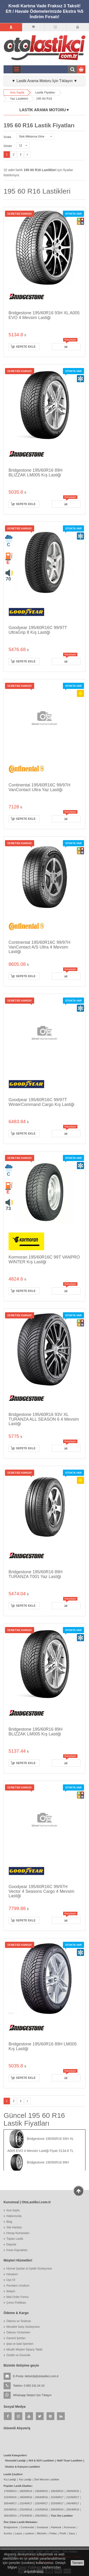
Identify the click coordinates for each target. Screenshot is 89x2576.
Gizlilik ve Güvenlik (18, 2355)
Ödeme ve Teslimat (18, 2321)
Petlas (53, 2533)
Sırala (7, 137)
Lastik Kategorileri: (15, 2455)
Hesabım (12, 2274)
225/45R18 (25, 2509)
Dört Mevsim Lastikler (46, 2479)
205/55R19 (57, 2509)
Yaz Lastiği (25, 2479)
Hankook (56, 2527)
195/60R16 (25, 2497)
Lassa (18, 2533)
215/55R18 (41, 2509)
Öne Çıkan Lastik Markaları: (21, 2522)
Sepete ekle (26, 346)
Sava (72, 2533)
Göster (8, 146)
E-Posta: (36, 2376)
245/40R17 (72, 2503)
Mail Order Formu (17, 2297)
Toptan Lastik (14, 2238)
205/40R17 (10, 2503)
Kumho (8, 2533)
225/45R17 (41, 2503)
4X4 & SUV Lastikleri (41, 2460)
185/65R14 (25, 2491)
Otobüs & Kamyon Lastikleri (22, 2466)
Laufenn (29, 2533)
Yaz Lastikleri (19, 98)
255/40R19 (72, 2509)
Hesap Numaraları (17, 2233)
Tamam (77, 2563)
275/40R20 (25, 2515)
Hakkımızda (13, 2216)
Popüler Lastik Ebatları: (18, 2485)
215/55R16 (10, 2497)
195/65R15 (57, 2491)
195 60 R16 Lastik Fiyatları (39, 125)
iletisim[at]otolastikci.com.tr (42, 2376)
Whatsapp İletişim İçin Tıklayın (32, 2395)
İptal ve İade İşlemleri (19, 2343)
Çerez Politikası (16, 2302)
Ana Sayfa (17, 92)
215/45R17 (25, 2503)
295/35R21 (41, 2515)
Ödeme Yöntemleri (18, 2332)
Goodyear (42, 2527)
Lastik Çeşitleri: (13, 2474)
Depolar (11, 2244)
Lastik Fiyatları (45, 92)
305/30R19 (10, 2515)
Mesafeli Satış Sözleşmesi (23, 2326)
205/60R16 (41, 2497)
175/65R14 (10, 2491)
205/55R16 (72, 2491)
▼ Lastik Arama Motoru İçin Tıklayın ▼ (44, 81)
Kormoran (69, 2527)
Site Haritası (14, 2227)
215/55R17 (72, 2497)
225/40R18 (10, 2509)
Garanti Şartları (16, 2338)
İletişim (10, 2291)
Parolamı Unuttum (17, 2285)
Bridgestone (11, 2527)
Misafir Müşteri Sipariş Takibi (24, 2349)
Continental (27, 2527)
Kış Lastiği (10, 2479)
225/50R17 (57, 2503)
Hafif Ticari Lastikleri (69, 2460)
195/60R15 (41, 2491)
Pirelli (63, 2533)
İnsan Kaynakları (17, 2250)
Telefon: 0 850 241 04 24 (28, 2385)
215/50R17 (57, 2497)
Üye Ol (10, 2280)
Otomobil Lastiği (15, 2460)
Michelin (42, 2533)
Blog (9, 2221)
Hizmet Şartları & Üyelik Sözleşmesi (29, 2268)
